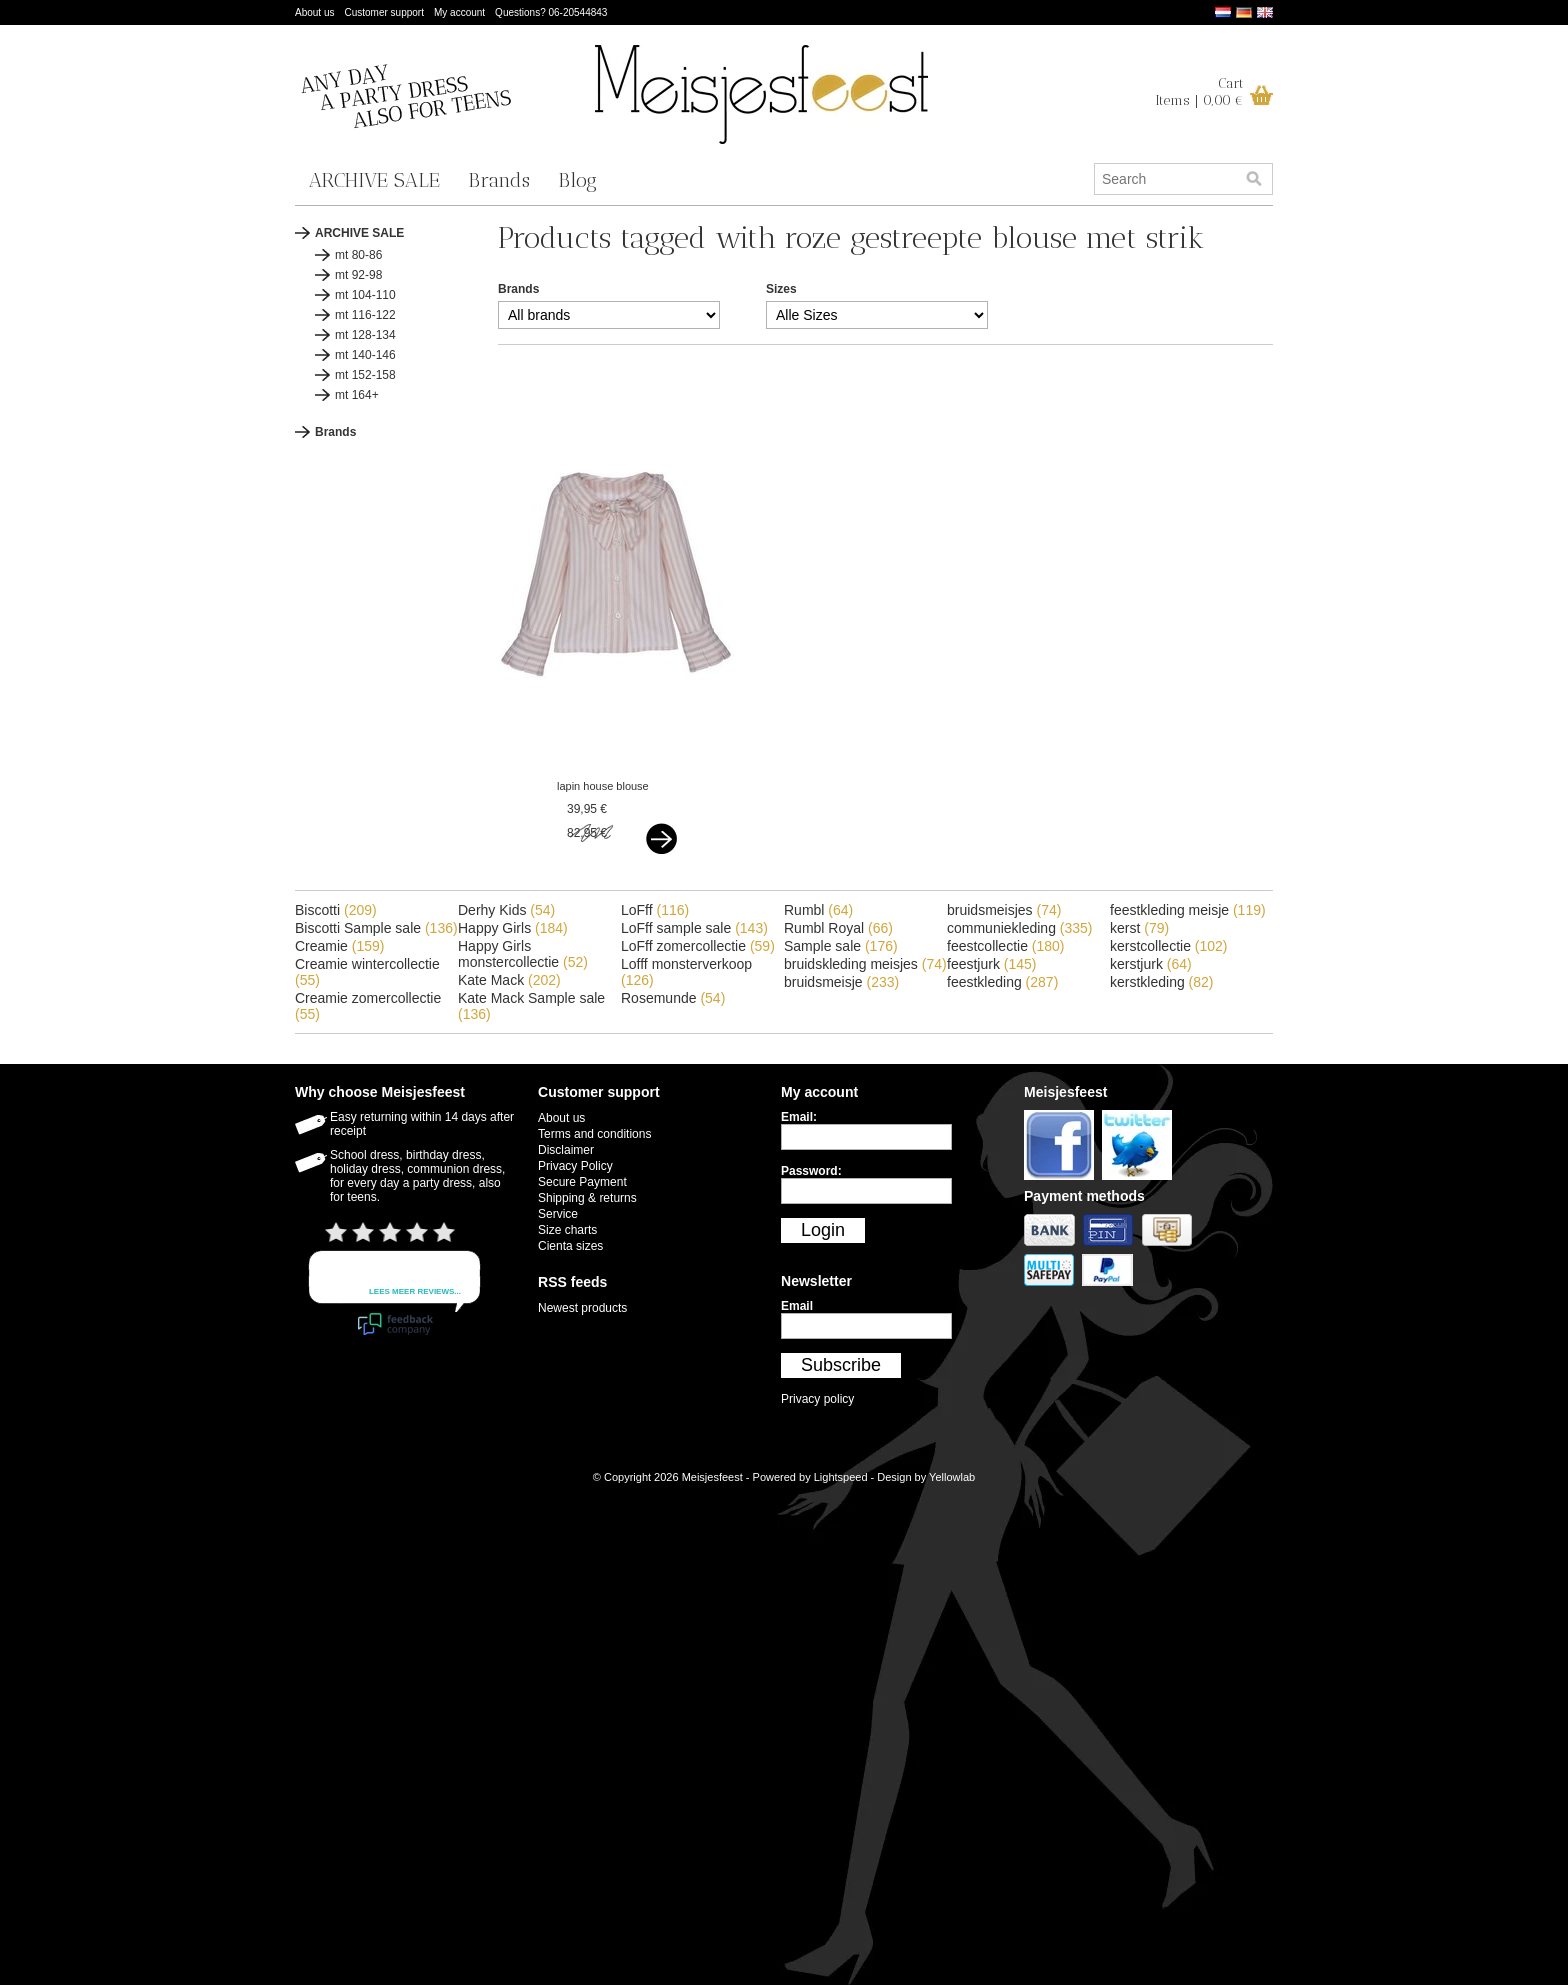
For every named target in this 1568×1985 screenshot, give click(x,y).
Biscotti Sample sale (376, 928)
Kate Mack (509, 980)
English (1265, 12)
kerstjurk (1151, 964)
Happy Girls (513, 928)
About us (314, 12)
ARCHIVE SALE (374, 180)
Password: (811, 1171)
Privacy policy (817, 1399)
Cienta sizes (570, 1246)
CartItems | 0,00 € (1199, 92)
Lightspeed (841, 1477)
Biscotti (336, 910)
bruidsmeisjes (1004, 910)
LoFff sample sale (694, 928)
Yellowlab (952, 1477)
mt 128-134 (365, 335)
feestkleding (1002, 982)
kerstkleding (1162, 982)
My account (459, 12)
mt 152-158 (365, 375)
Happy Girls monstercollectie (523, 954)
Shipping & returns (587, 1198)
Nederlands (1223, 12)
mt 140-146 (365, 355)
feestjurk (992, 964)
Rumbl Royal (838, 928)
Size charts (567, 1230)
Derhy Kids (506, 910)
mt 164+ (357, 395)
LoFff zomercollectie (698, 946)
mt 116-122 (365, 315)
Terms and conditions (594, 1134)
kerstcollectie (1169, 946)
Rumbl (818, 910)
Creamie (339, 946)
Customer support (383, 12)
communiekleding (1020, 928)
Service (558, 1214)
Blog (577, 180)
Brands (499, 180)
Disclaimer (566, 1150)
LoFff (655, 910)
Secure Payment (582, 1182)
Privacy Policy (575, 1166)
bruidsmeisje (841, 982)
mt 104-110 (365, 295)
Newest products (582, 1308)
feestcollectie (1006, 946)
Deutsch (1244, 12)
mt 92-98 (358, 275)
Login (823, 1230)
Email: (799, 1117)
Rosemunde (673, 998)
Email (797, 1306)
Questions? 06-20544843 (551, 12)
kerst (1139, 928)
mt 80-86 (358, 255)
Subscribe (841, 1365)
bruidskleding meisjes (865, 964)
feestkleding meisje (1188, 910)
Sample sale (841, 946)
